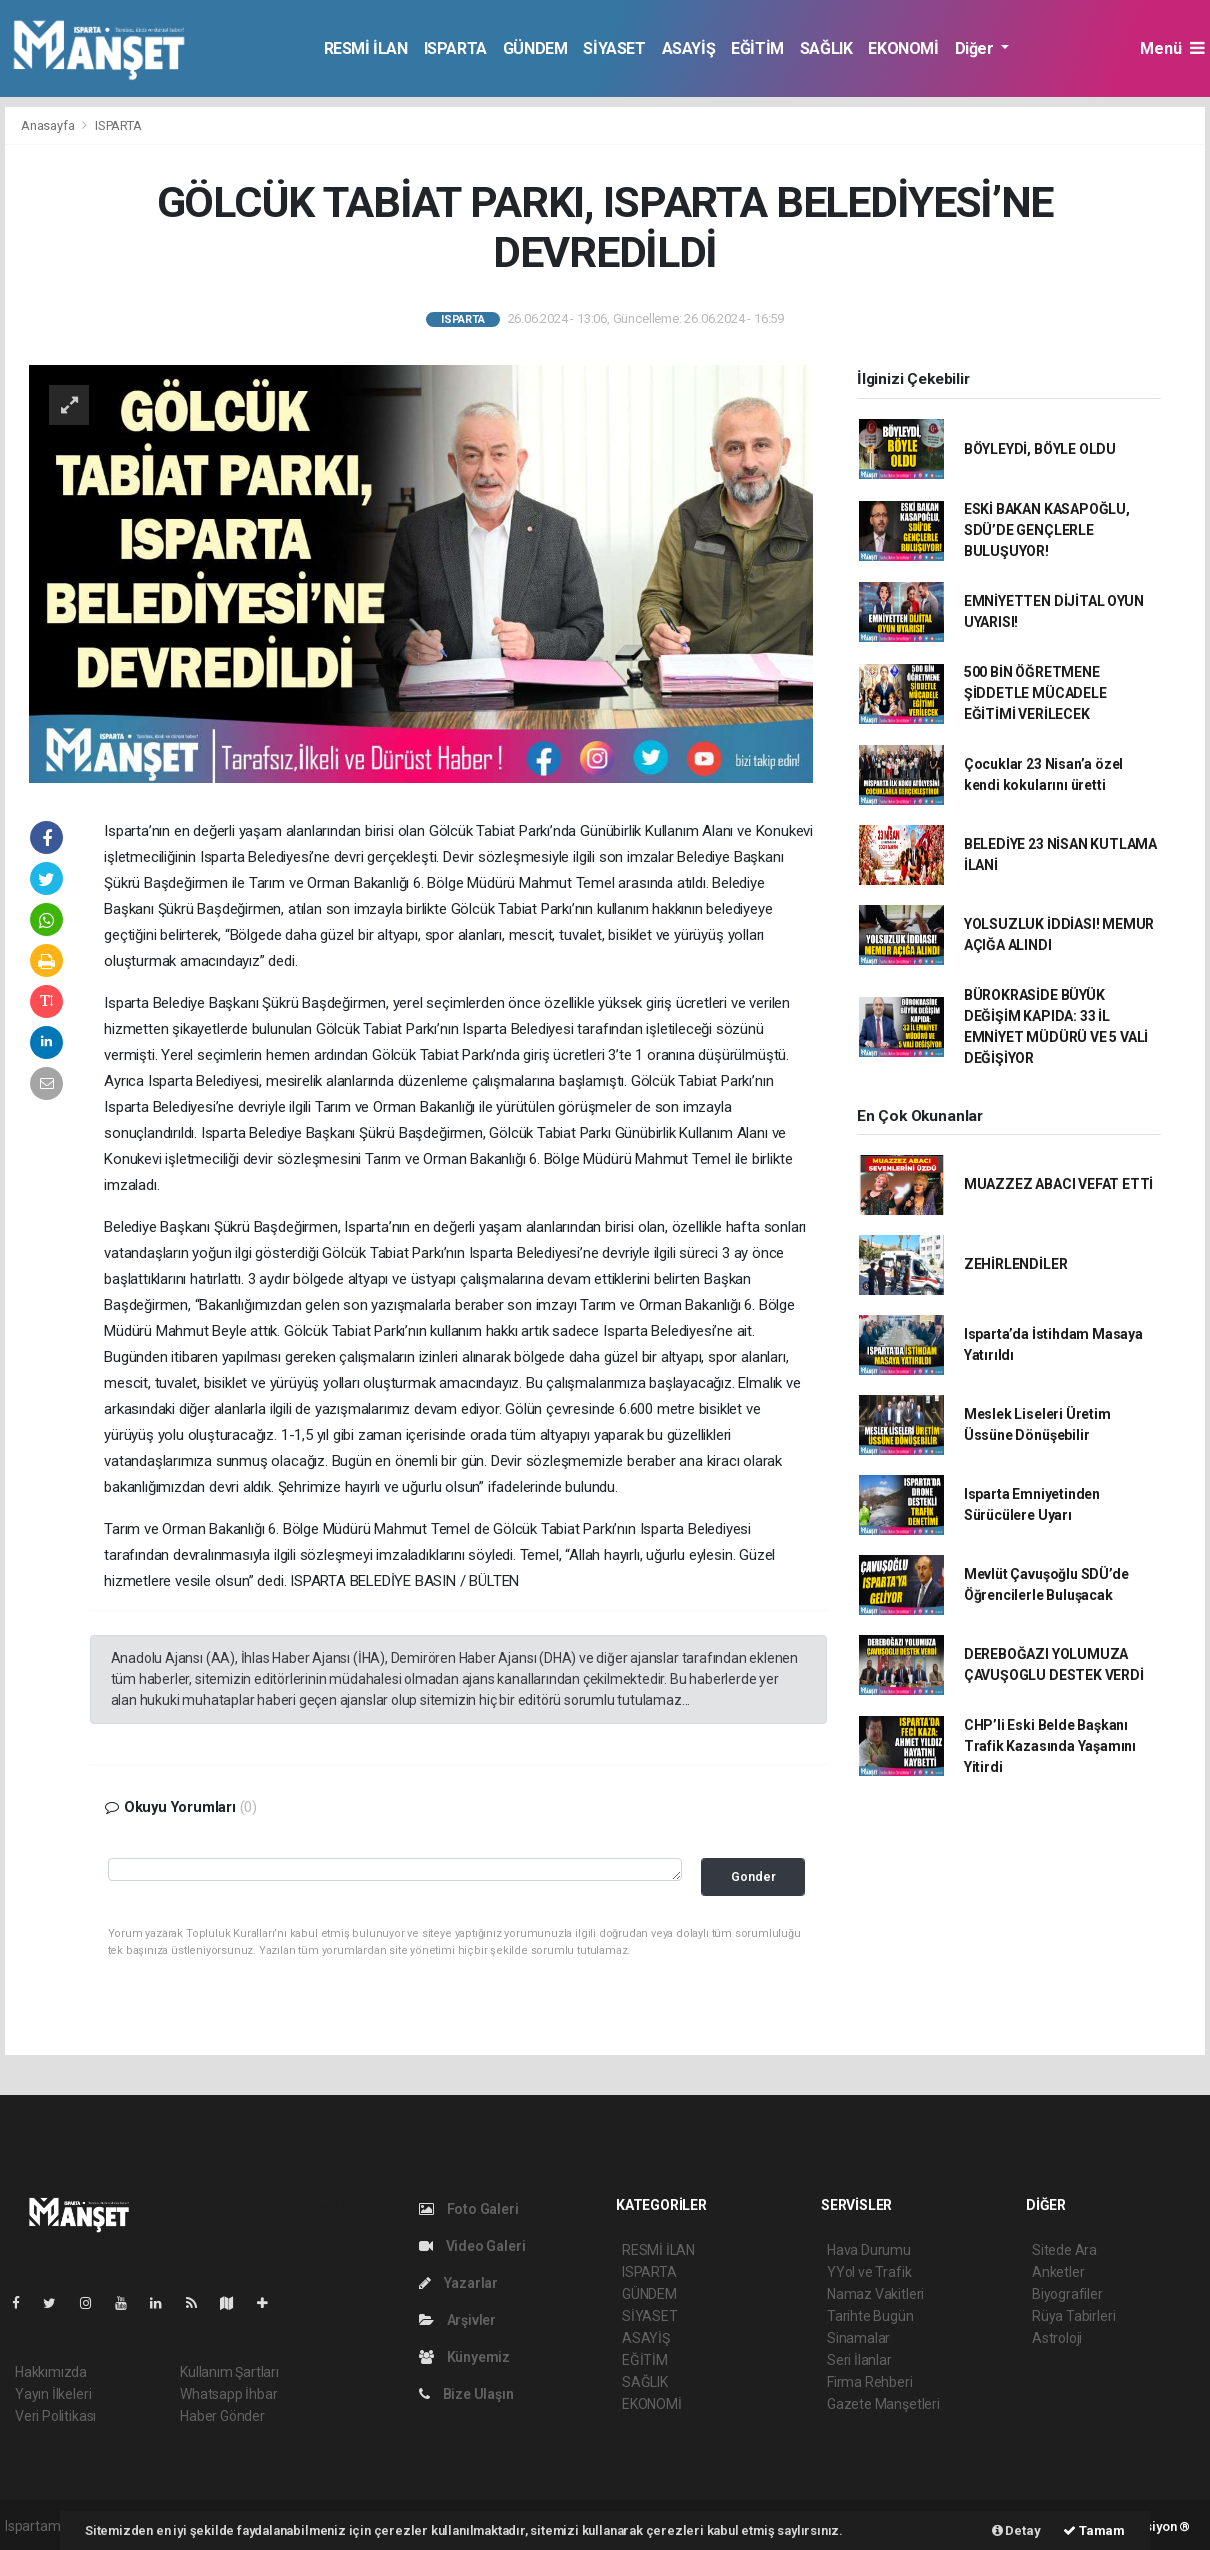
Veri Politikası (55, 2416)
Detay (1016, 2530)
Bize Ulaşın (466, 2394)
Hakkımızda (51, 2372)
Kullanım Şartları (229, 2372)
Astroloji (1057, 2338)
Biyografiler (1067, 2294)
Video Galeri (472, 2246)
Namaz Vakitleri (875, 2294)
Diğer (976, 48)
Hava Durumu (869, 2250)
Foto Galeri (469, 2209)
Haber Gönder (222, 2416)
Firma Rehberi (870, 2382)
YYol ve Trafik (869, 2272)
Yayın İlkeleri (53, 2394)
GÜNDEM (535, 48)
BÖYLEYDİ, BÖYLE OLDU (1040, 449)
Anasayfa (49, 125)
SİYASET (614, 48)
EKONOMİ (903, 48)
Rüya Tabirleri (1073, 2316)
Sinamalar (858, 2338)
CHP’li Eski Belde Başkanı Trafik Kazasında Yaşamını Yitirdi (1050, 1746)
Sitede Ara (1064, 2250)
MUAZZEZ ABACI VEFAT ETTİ (1058, 1184)
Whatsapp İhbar (228, 2394)
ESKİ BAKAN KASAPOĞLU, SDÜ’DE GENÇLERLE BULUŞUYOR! (1047, 530)
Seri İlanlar (859, 2360)
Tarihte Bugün (870, 2316)
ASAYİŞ (689, 48)
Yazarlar (458, 2283)
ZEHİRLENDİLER (1016, 1264)
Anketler (1058, 2272)
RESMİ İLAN (366, 48)
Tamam (1094, 2530)
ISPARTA (455, 48)
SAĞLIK (826, 48)
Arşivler (457, 2320)
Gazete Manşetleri (883, 2404)
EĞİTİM (757, 48)
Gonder (753, 1876)
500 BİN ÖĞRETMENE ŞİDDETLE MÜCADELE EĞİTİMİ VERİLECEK (1035, 693)
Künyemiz (464, 2357)
